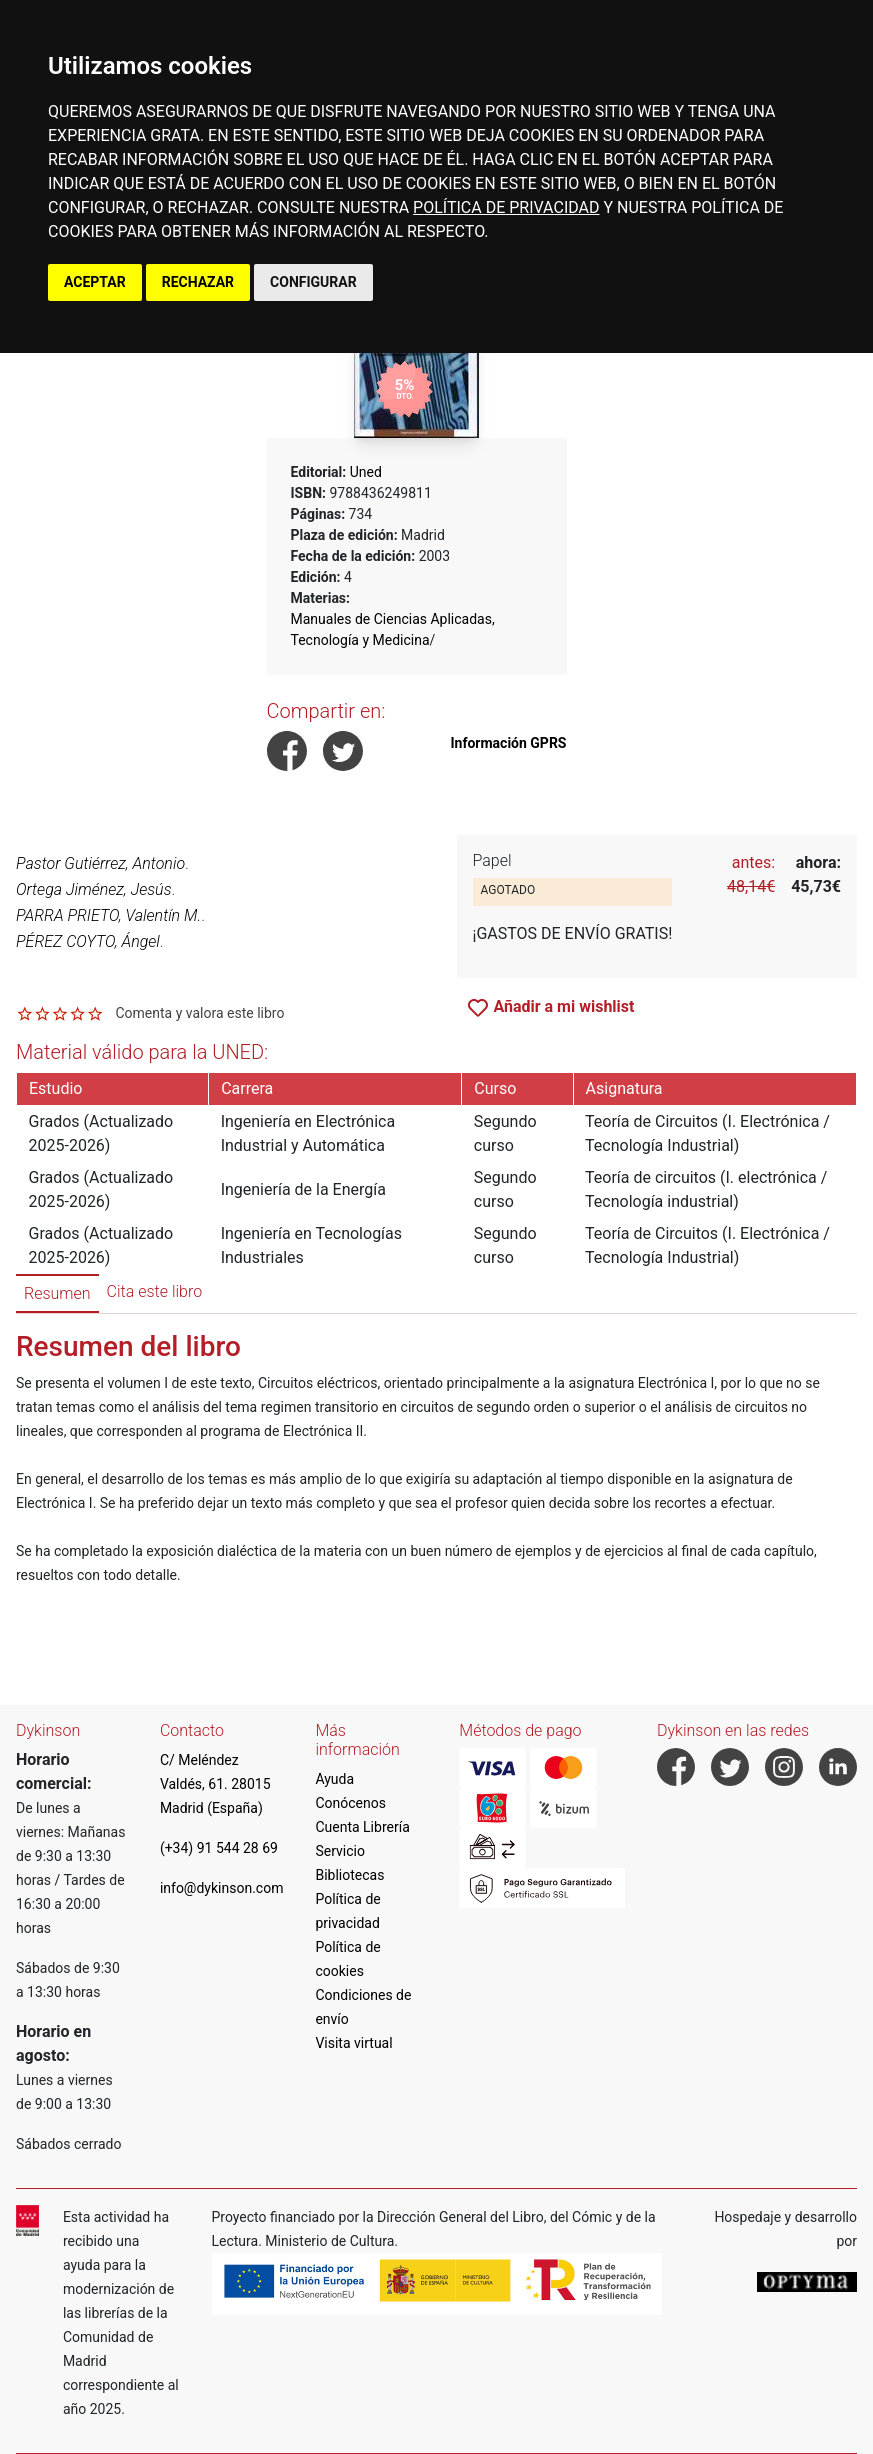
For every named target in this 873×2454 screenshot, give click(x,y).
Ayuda (334, 1779)
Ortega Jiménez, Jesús (93, 889)
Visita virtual (353, 2043)
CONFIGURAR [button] (313, 282)
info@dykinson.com (222, 1888)
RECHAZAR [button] (198, 282)
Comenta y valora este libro (199, 1013)
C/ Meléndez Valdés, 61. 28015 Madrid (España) (215, 1784)
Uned (366, 472)
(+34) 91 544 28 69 (219, 1848)
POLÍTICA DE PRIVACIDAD (506, 207)
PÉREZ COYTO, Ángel (88, 941)
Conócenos (350, 1803)
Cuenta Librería (362, 1827)
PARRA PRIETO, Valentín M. (108, 915)
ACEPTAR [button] (95, 282)
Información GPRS (509, 743)
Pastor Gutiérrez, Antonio (100, 863)
